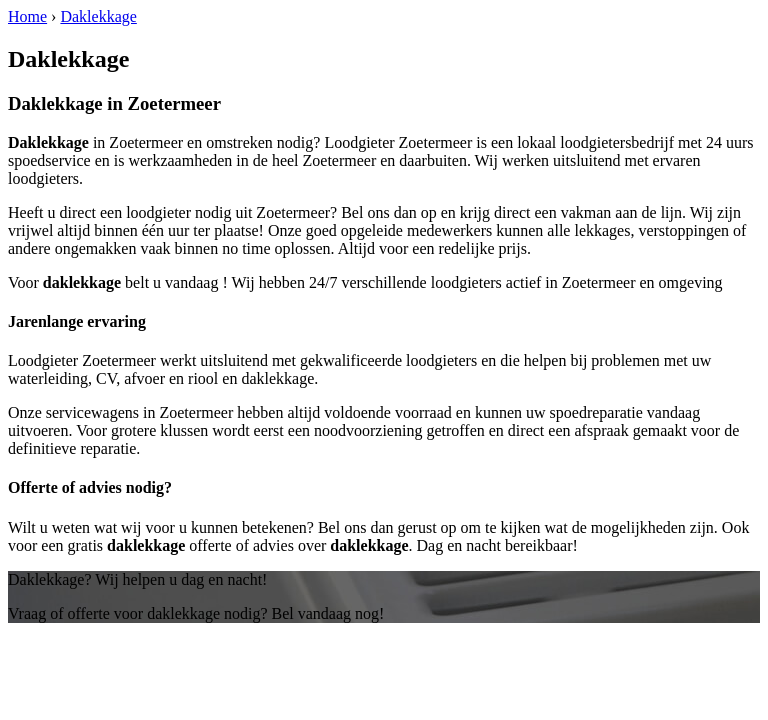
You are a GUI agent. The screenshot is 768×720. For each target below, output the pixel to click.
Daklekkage (98, 16)
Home (27, 16)
